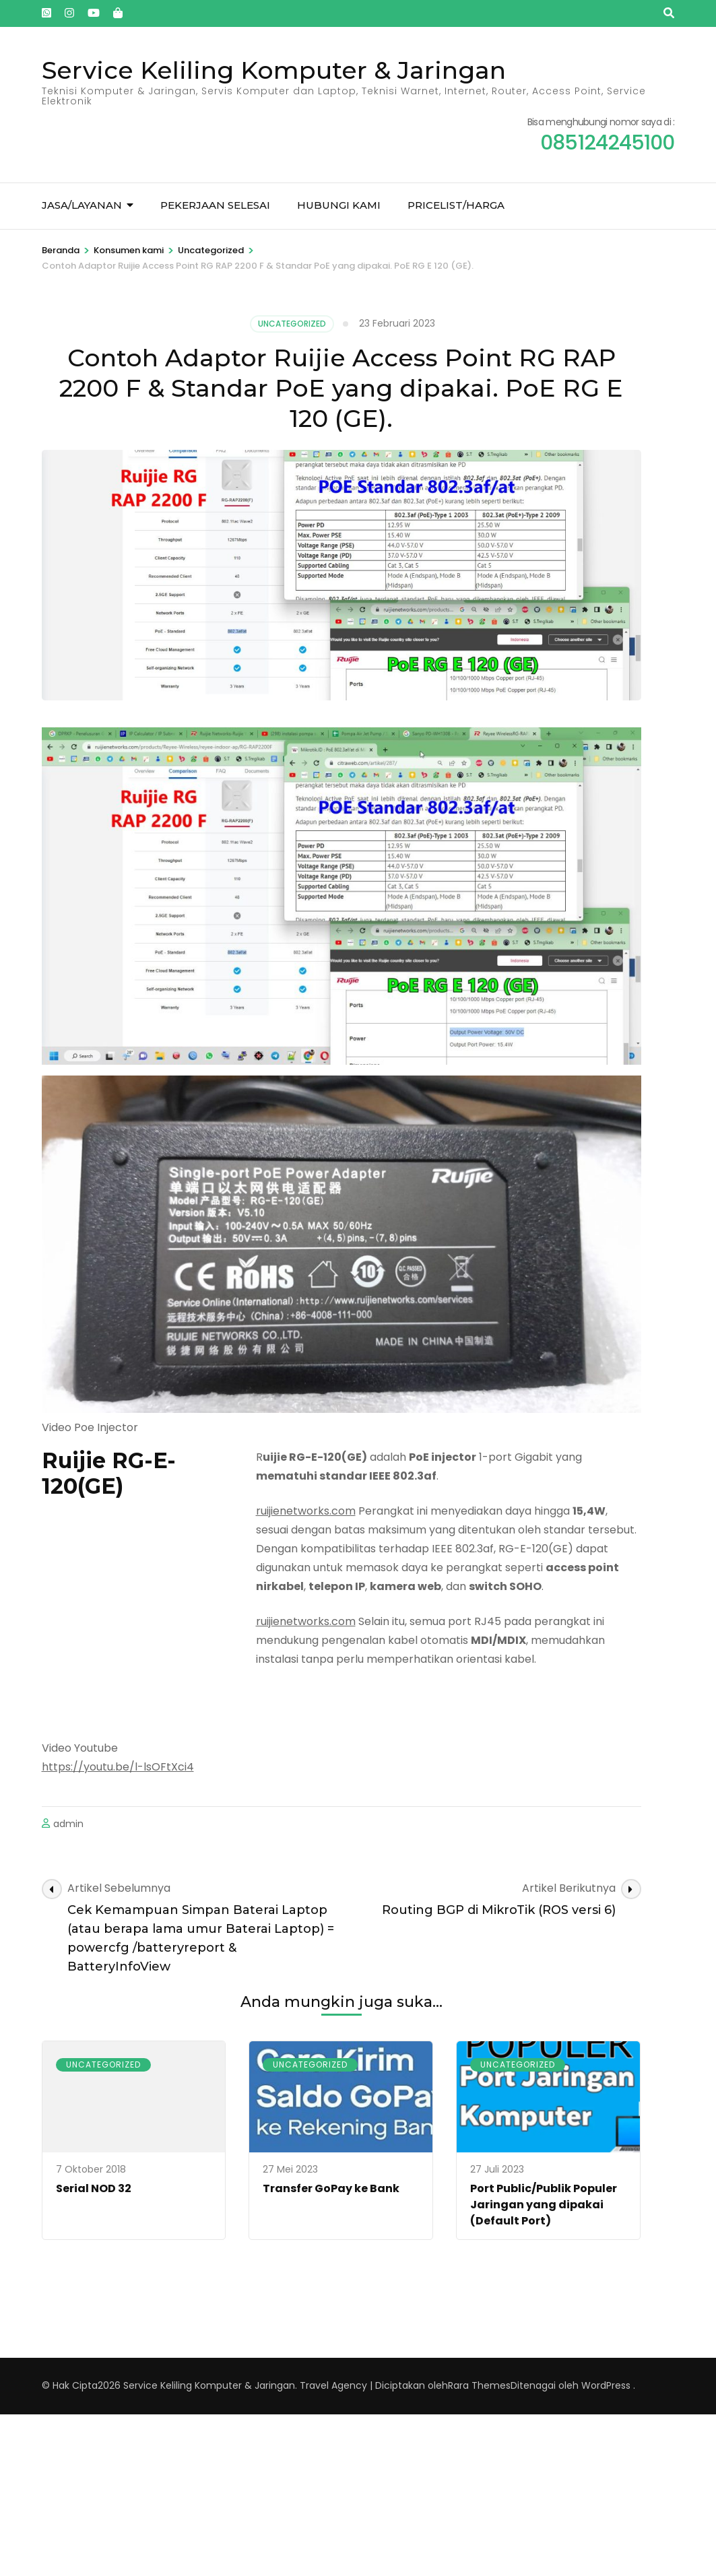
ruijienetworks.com (306, 1511)
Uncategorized (292, 323)
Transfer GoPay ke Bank (331, 2188)
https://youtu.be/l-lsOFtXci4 (118, 1767)
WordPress (605, 2385)
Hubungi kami (339, 205)
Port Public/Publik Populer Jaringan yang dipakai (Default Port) (543, 2204)
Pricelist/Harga (456, 205)
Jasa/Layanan (82, 205)
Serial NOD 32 (93, 2188)
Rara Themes (479, 2385)
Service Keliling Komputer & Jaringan (274, 70)
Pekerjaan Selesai (215, 205)
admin (68, 1823)
